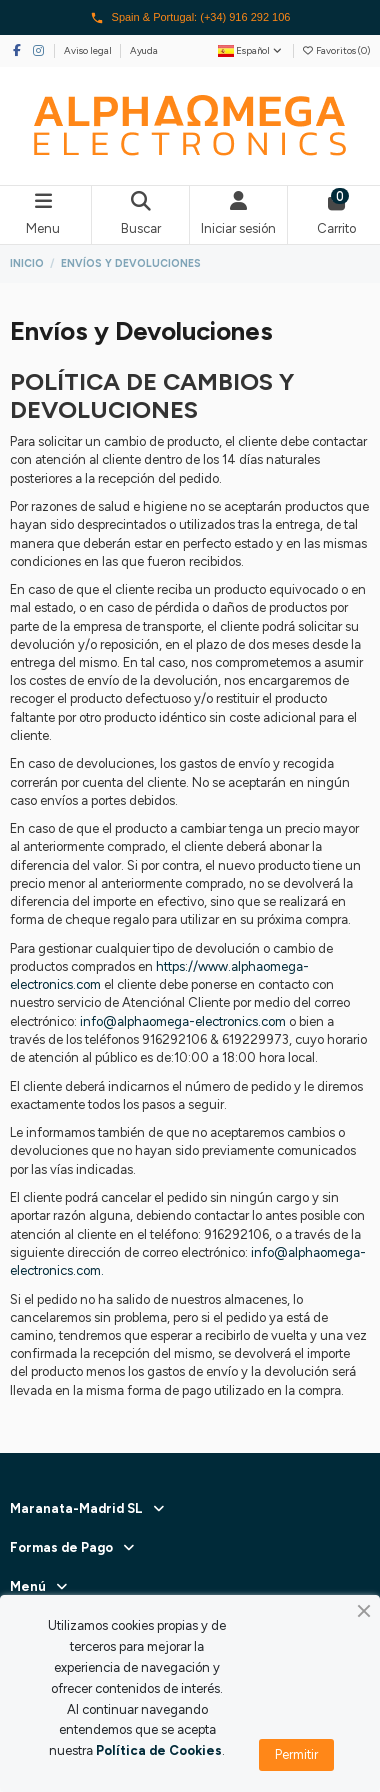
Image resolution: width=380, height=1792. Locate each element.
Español (251, 50)
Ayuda (144, 50)
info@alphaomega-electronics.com (183, 1021)
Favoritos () (336, 50)
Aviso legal (89, 50)
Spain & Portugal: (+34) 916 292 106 (190, 18)
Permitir (296, 1754)
